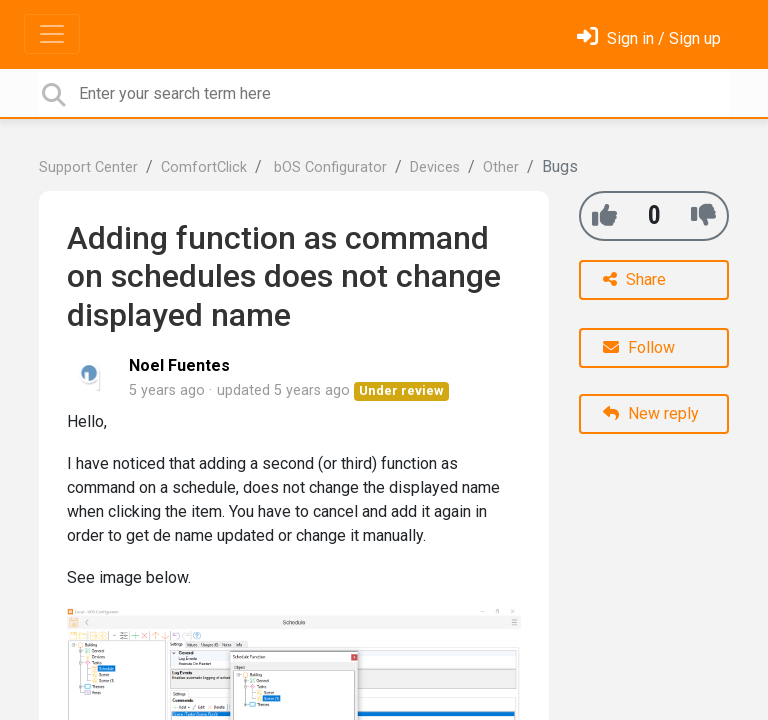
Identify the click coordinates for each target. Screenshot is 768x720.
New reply (651, 413)
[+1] (604, 215)
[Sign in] (649, 38)
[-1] (703, 215)
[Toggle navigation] (52, 34)
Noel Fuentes (179, 365)
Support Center (88, 167)
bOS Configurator (328, 167)
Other (501, 167)
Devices (435, 167)
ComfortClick (204, 167)
